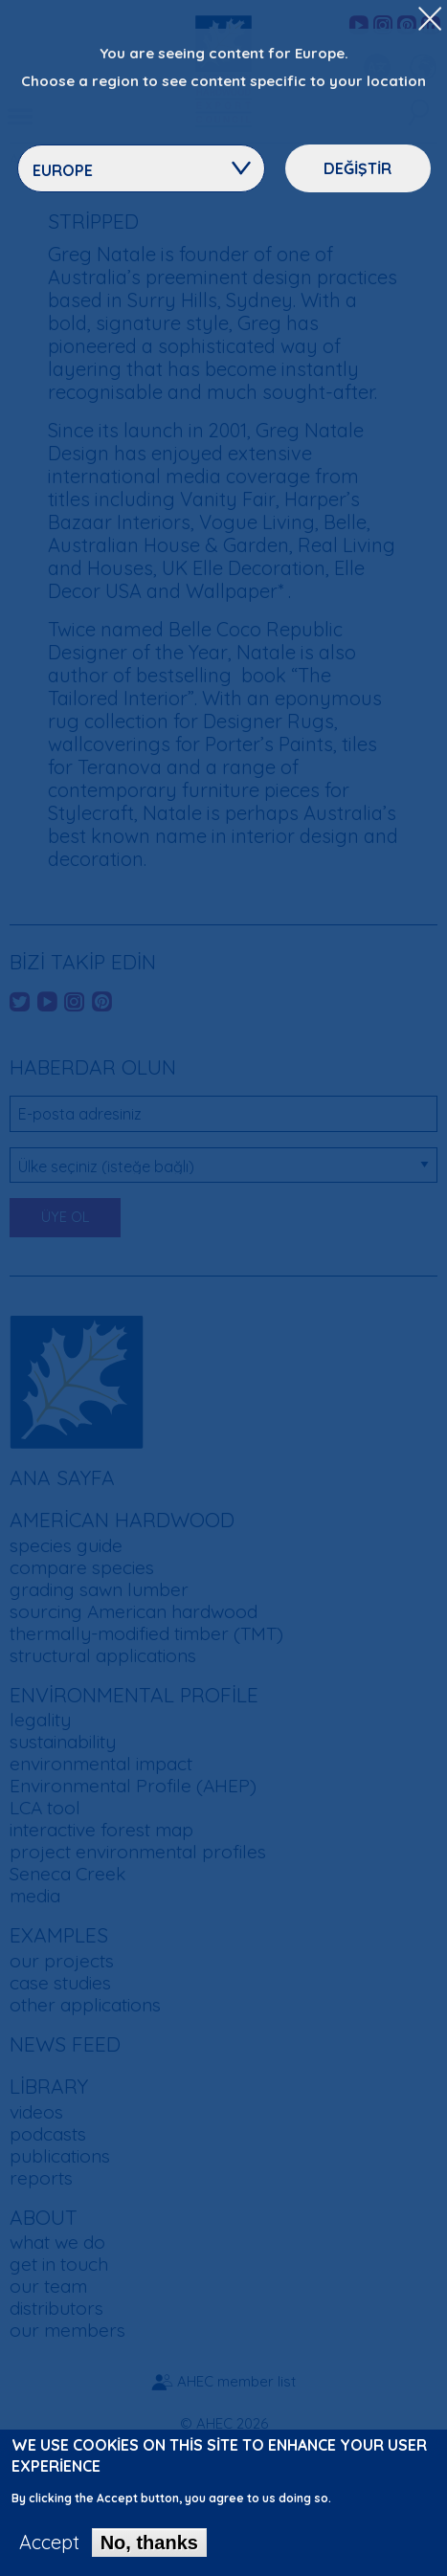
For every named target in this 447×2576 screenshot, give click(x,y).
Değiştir (357, 168)
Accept (49, 2553)
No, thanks (149, 2553)
